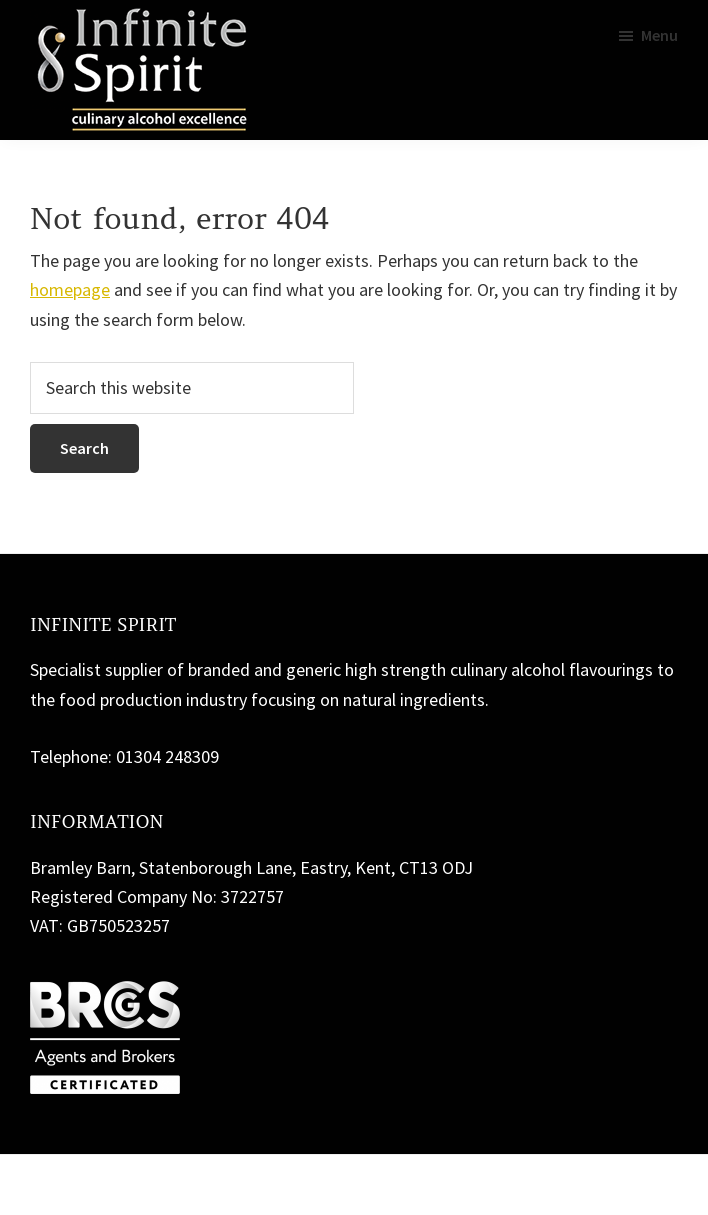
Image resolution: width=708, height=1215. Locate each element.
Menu (659, 35)
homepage (70, 289)
